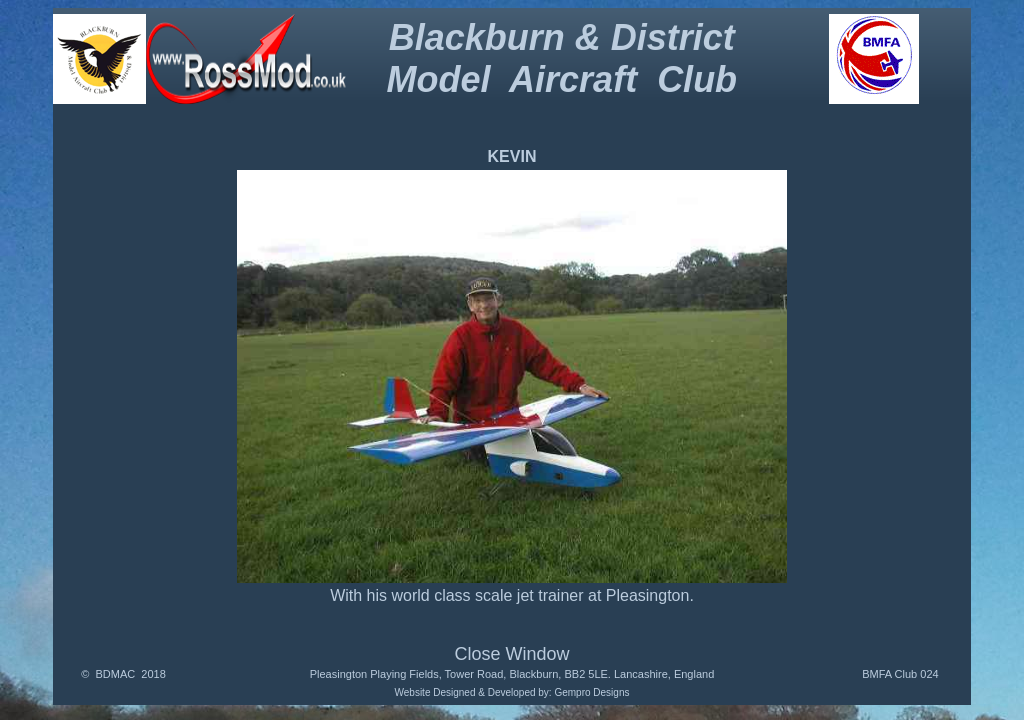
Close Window (511, 654)
